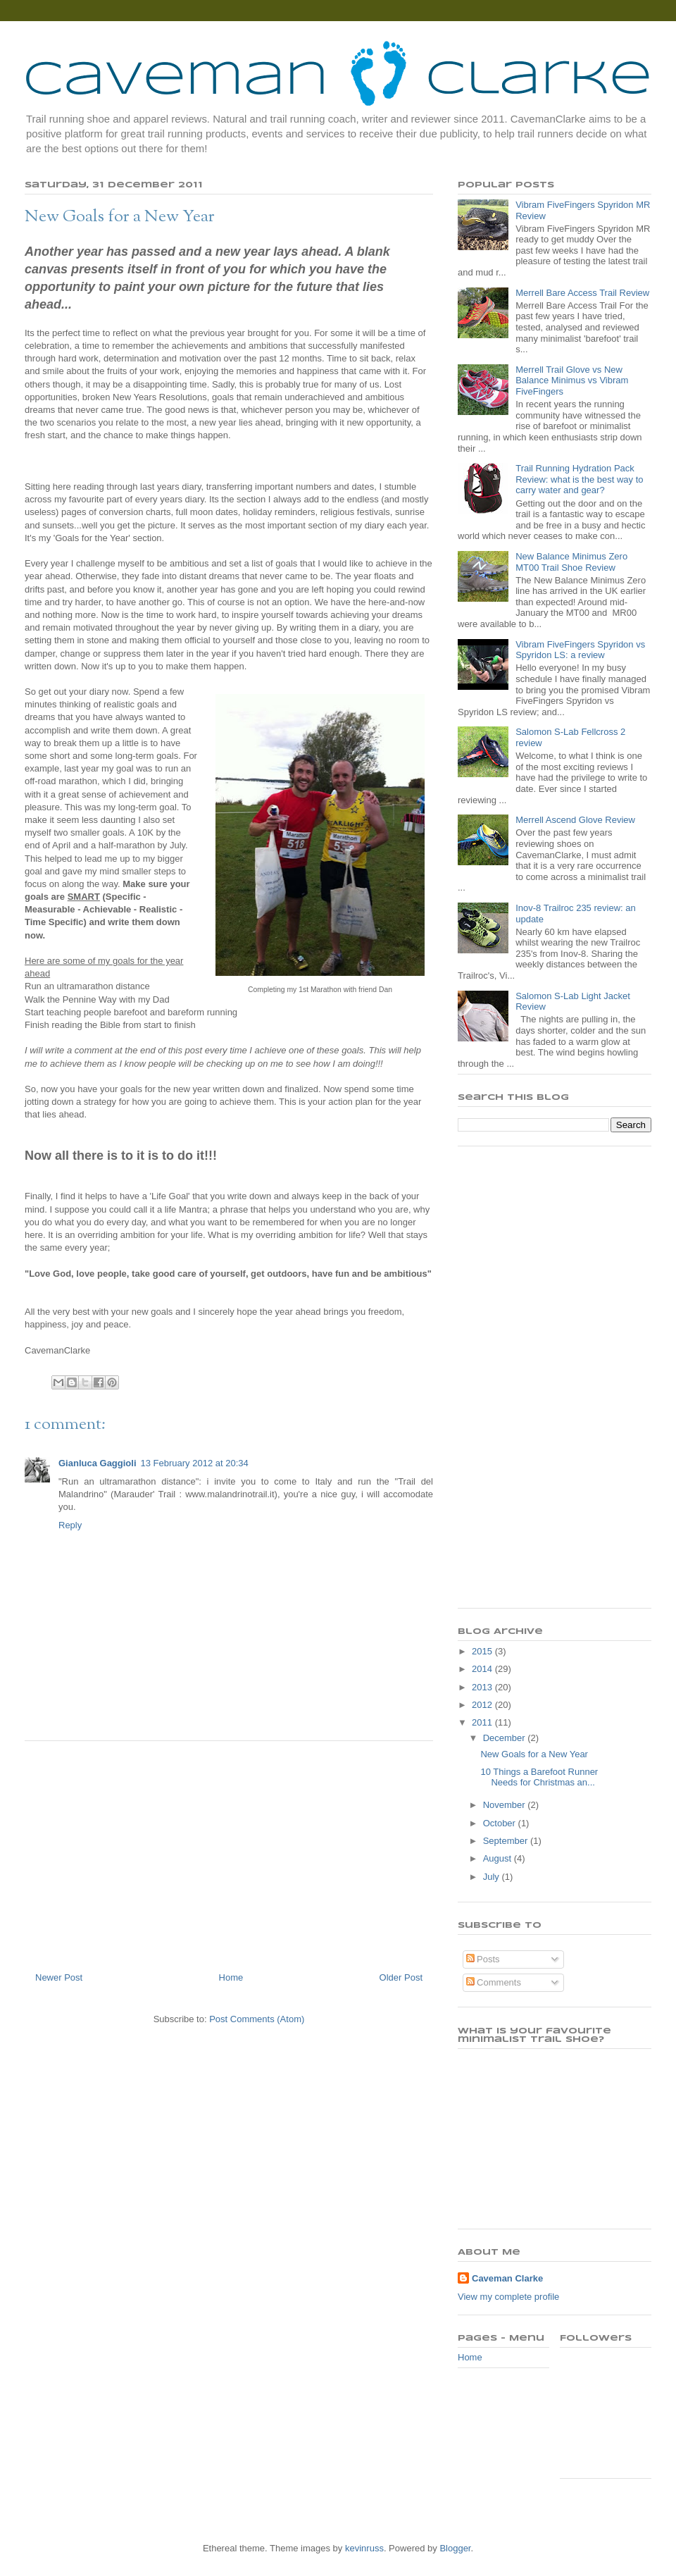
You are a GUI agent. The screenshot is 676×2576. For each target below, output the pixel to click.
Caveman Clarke (507, 2278)
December (505, 1738)
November (505, 1805)
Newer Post (58, 1977)
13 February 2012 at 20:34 (195, 1463)
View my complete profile (508, 2296)
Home (231, 1977)
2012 (483, 1704)
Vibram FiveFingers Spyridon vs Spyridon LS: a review (580, 650)
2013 (483, 1687)
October (500, 1823)
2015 (483, 1651)
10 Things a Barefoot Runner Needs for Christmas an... (539, 1777)
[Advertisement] (229, 1851)
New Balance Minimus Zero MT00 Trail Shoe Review (571, 562)
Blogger (454, 2548)
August (498, 1858)
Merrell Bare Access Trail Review (582, 292)
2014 (483, 1669)
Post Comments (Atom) (256, 2019)
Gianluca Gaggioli (97, 1463)
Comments (493, 1982)
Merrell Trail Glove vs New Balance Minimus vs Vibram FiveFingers (571, 380)
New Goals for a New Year (533, 1754)
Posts (483, 1959)
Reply (70, 1525)
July (492, 1876)
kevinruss (364, 2548)
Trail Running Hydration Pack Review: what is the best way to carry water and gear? (579, 479)
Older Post (401, 1977)
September (506, 1840)
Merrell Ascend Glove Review (575, 820)
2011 (483, 1722)
